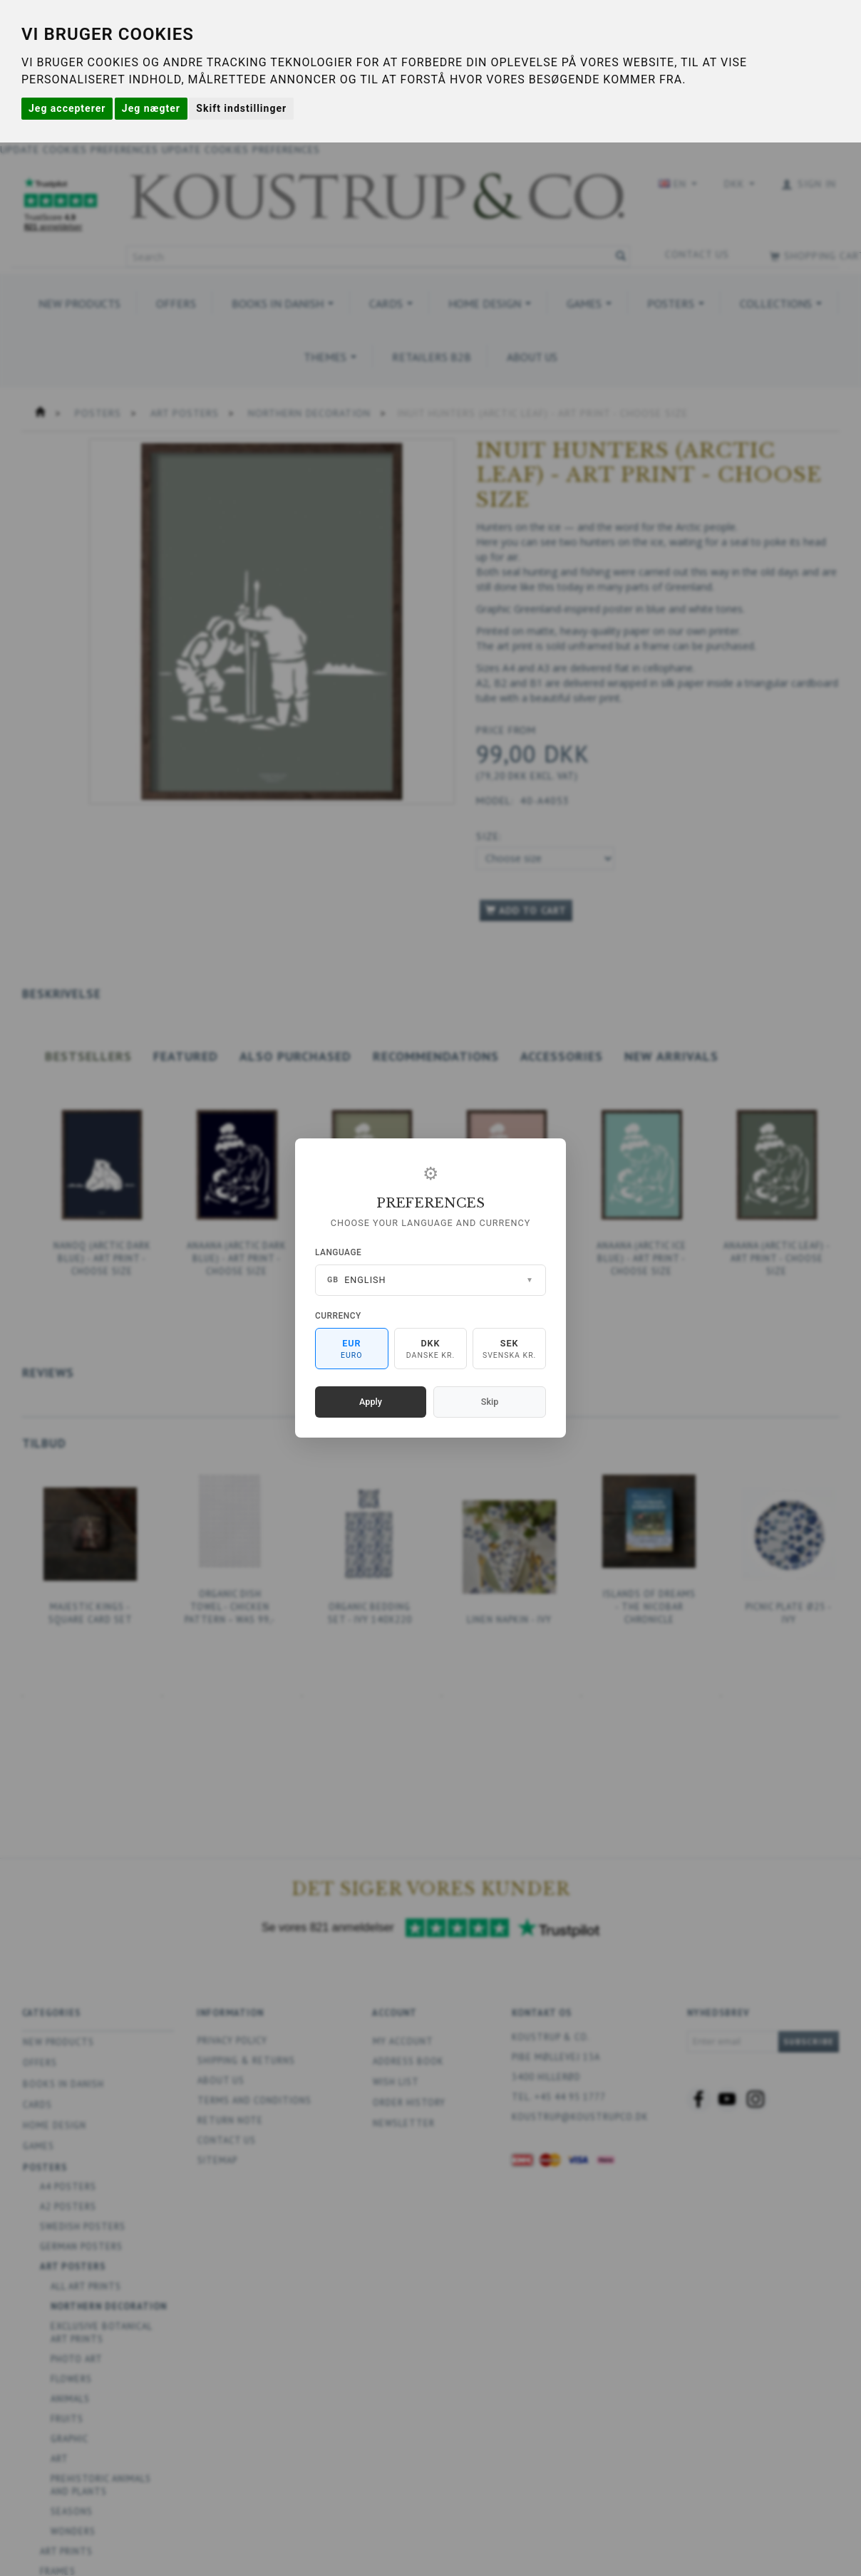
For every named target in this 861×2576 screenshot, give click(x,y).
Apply (370, 1401)
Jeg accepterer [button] (67, 108)
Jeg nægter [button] (151, 108)
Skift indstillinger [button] (241, 108)
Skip (489, 1401)
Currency (338, 1316)
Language (338, 1252)
